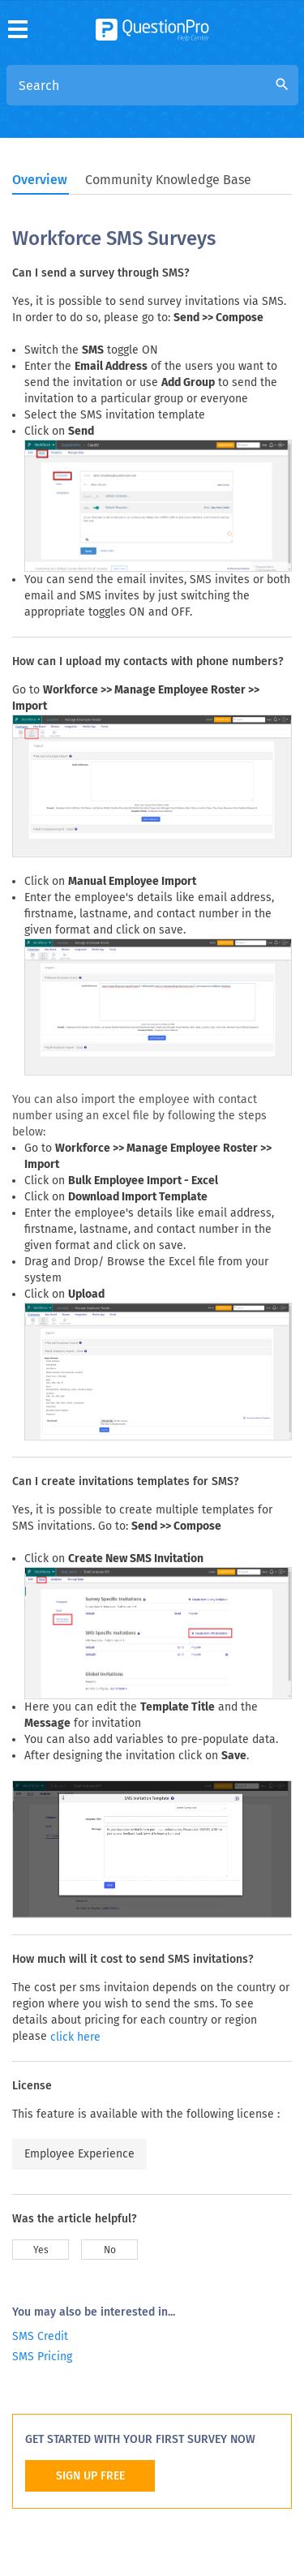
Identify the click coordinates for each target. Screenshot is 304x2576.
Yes (41, 2250)
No (110, 2250)
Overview (39, 179)
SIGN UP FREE (90, 2476)
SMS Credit (40, 2336)
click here (75, 2037)
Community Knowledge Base (168, 179)
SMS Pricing (42, 2356)
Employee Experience (79, 2154)
